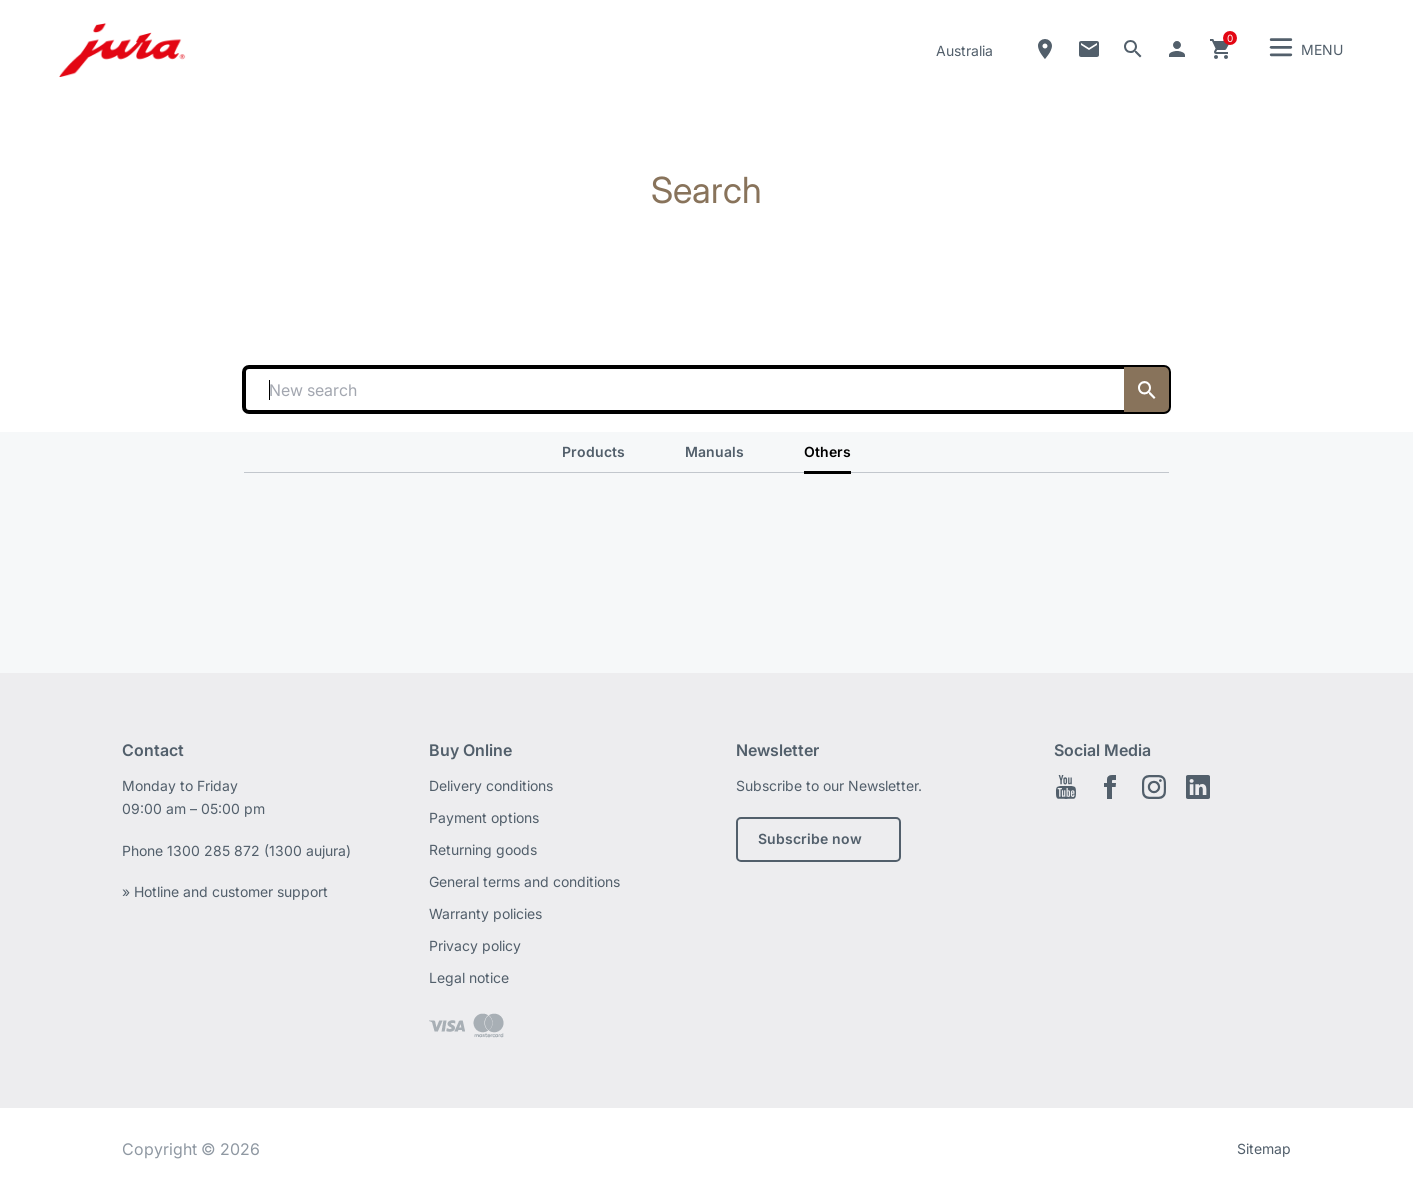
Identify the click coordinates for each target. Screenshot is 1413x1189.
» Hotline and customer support (225, 891)
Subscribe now (810, 838)
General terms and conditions (524, 881)
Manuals (714, 451)
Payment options (484, 817)
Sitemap (1264, 1148)
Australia (964, 50)
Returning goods (483, 849)
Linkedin (1198, 787)
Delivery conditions (491, 785)
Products (593, 451)
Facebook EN (1110, 787)
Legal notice (469, 977)
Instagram (1154, 787)
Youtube (1066, 787)
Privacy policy (475, 945)
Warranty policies (485, 913)
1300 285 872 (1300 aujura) (259, 850)
